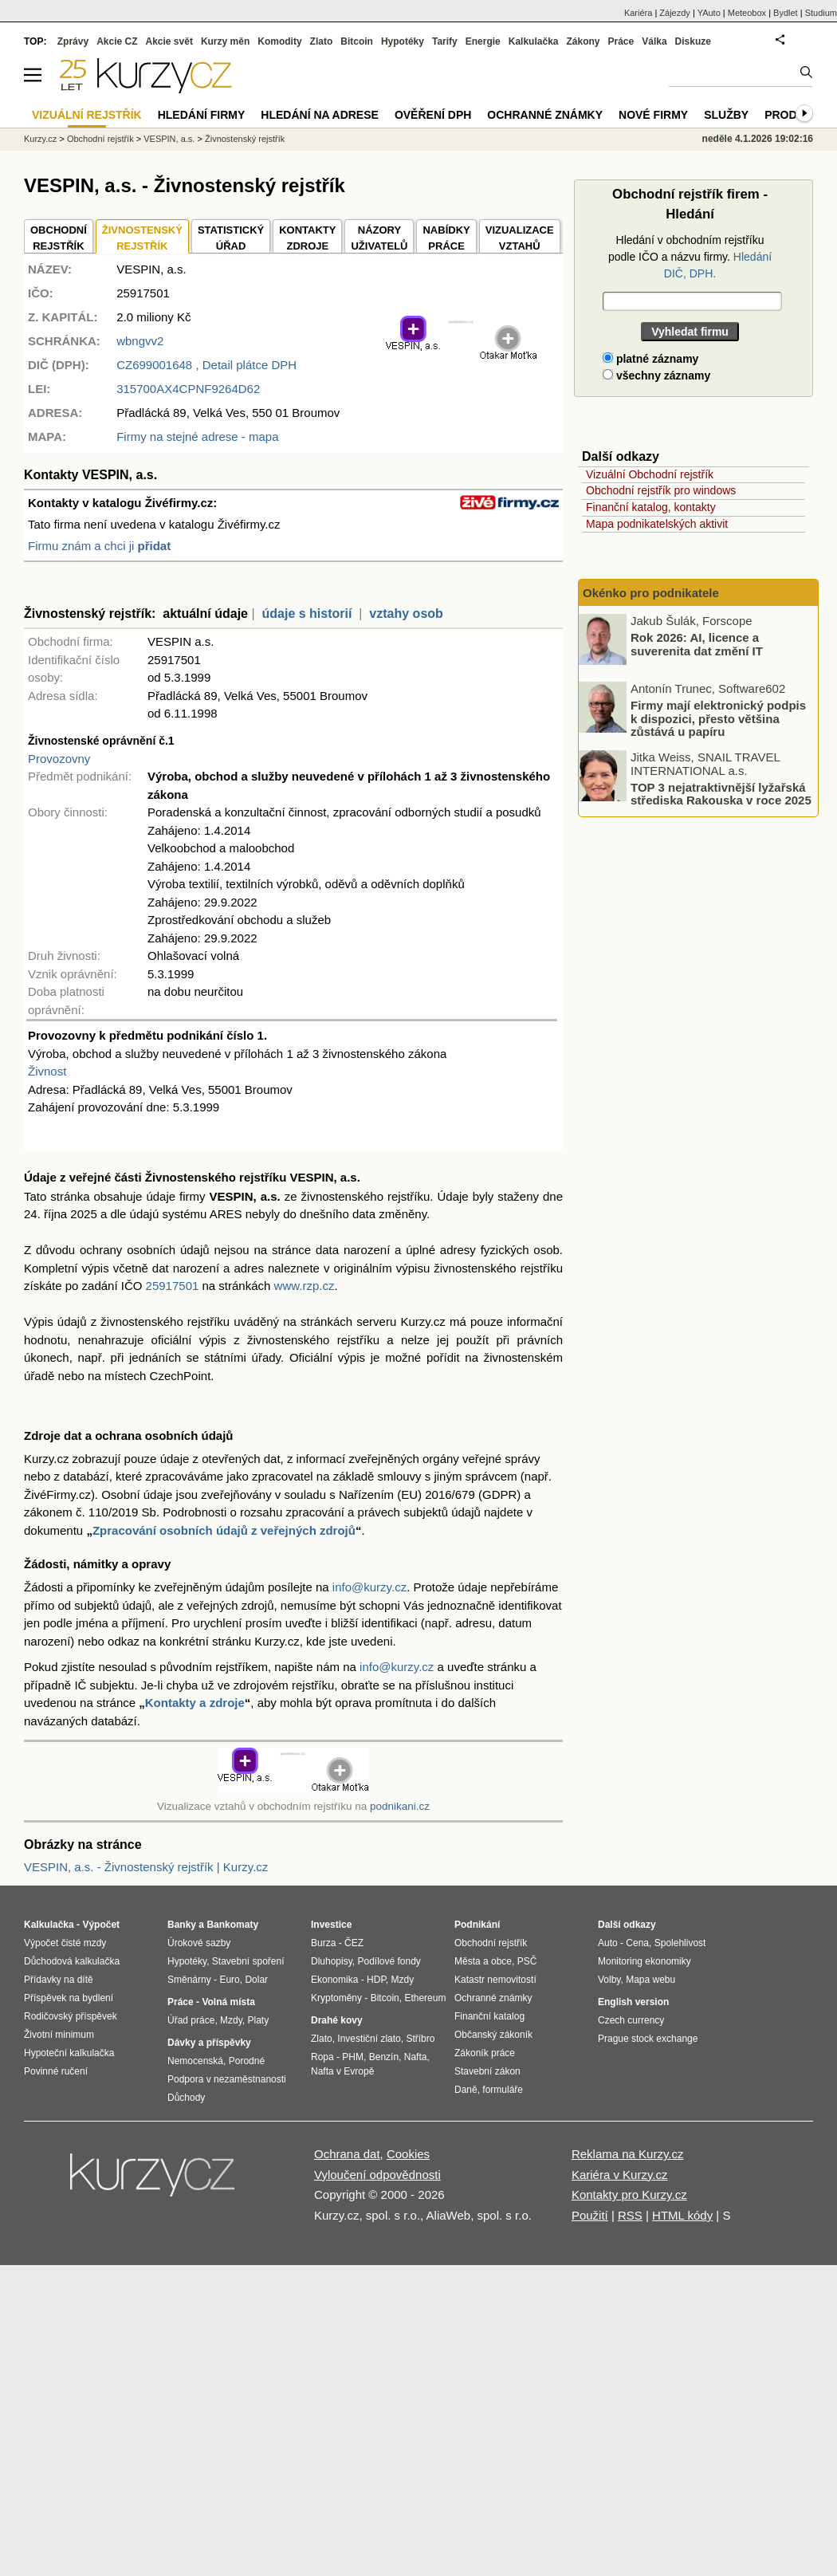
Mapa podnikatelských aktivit (657, 523)
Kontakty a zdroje (195, 1702)
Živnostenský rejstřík (245, 139)
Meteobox (747, 13)
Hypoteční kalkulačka (69, 2053)
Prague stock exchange (648, 2038)
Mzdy (231, 2020)
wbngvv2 (139, 341)
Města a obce (483, 1961)
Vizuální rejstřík (87, 114)
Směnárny (189, 1979)
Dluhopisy (331, 1961)
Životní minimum (59, 2034)
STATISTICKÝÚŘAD (231, 238)
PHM (352, 2057)
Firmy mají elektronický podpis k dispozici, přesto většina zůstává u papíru (718, 718)
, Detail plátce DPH (206, 365)
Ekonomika (334, 1979)
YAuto (709, 13)
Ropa (322, 2057)
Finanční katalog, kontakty (651, 507)
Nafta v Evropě (342, 2071)
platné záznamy (650, 358)
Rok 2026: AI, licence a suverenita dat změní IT (697, 644)
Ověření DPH (433, 114)
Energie (483, 41)
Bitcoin (356, 41)
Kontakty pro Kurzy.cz (629, 2194)
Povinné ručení (56, 2071)
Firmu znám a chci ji (99, 546)
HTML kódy (682, 2215)
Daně (465, 2089)
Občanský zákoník (493, 2034)
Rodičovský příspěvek (70, 2016)
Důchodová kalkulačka (72, 1961)
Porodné (247, 2061)
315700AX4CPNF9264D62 (188, 388)
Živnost (47, 1071)
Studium (821, 13)
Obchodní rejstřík (100, 139)
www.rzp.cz (304, 1285)
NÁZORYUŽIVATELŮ (379, 238)
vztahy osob (405, 613)
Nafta (415, 2057)
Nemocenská (195, 2061)
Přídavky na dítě (58, 1979)
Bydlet (785, 13)
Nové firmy (653, 114)
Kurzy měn (225, 41)
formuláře (502, 2089)
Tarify (445, 41)
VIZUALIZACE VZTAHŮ (519, 238)
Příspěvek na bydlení (68, 1998)
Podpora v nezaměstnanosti (226, 2079)
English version (633, 2002)
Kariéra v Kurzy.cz (620, 2174)
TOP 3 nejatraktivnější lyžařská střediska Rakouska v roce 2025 (721, 793)
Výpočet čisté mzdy (65, 1943)
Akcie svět (169, 41)
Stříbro (420, 2038)
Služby (726, 114)
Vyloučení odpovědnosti (377, 2174)
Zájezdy (674, 13)
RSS (630, 2215)
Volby (609, 1979)
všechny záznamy (656, 375)
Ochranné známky (545, 114)
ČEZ (353, 1943)
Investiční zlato (368, 2038)
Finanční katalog (489, 2016)
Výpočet (101, 1924)
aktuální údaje (205, 613)
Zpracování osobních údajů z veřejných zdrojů (224, 1530)
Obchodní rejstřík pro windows (661, 490)
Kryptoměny (336, 1998)
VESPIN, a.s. (169, 139)
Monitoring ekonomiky (644, 1961)
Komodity (279, 41)
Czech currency (631, 2020)
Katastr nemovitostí (495, 1979)
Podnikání (477, 1924)
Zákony (582, 41)
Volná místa (228, 2002)
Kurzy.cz (40, 139)
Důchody (186, 2097)
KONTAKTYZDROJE (307, 238)
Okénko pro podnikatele (651, 593)
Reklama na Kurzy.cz (628, 2154)
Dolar (256, 1979)
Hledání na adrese (320, 114)
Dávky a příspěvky (209, 2042)
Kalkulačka (534, 41)
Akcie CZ (116, 41)
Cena (637, 1943)
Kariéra (638, 13)
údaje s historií (307, 613)
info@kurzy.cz (369, 1587)
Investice (331, 1924)
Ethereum (425, 1998)
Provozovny (59, 758)
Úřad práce (190, 2020)
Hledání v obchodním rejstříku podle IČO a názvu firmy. (690, 257)
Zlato (321, 41)
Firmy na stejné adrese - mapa (197, 436)
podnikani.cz (400, 1806)
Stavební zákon (487, 2071)
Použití (590, 2215)
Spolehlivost (680, 1943)
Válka (654, 41)
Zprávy (72, 41)
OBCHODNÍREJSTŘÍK (58, 238)
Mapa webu (650, 1979)
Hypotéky (402, 41)
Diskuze (693, 41)
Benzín (384, 2057)
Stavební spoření (248, 1961)
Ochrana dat (347, 2154)
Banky (181, 1924)
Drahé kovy (337, 2020)
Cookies (408, 2154)
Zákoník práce (484, 2053)
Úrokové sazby (198, 1943)
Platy (258, 2020)
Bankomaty (232, 1924)
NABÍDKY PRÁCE (446, 238)
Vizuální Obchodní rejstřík (649, 474)
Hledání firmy (202, 114)
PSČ (527, 1961)
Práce (621, 41)
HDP (376, 1979)
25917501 (172, 1285)
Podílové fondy (388, 1961)
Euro (229, 1979)
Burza (323, 1943)
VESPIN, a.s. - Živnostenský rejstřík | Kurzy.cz (146, 1867)
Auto (608, 1943)
